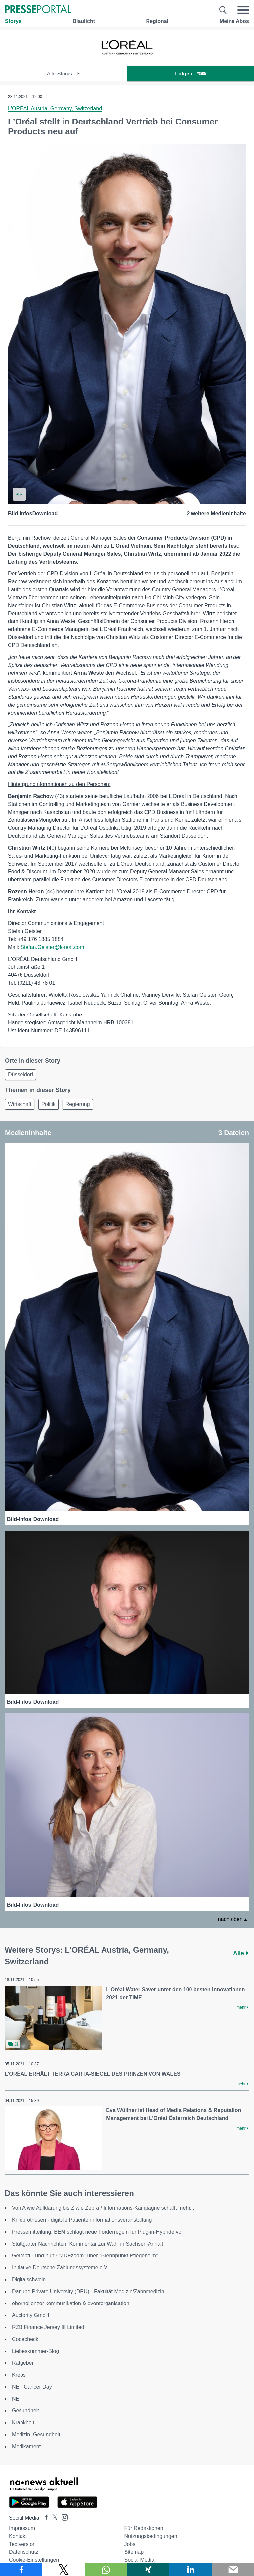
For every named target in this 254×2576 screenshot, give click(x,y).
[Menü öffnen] (243, 10)
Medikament (26, 2446)
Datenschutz (23, 2552)
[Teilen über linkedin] (190, 2569)
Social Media (139, 2560)
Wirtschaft (19, 1104)
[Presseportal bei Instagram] (63, 2517)
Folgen (190, 73)
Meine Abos (234, 21)
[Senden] (233, 2569)
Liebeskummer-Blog (35, 2351)
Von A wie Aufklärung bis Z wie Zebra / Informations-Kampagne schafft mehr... (103, 2208)
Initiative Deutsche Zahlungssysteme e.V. (60, 2267)
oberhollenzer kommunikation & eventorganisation (70, 2303)
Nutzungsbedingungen (150, 2536)
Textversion (22, 2544)
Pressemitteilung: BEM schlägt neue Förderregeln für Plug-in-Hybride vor (97, 2232)
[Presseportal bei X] (53, 2518)
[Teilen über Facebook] (21, 2569)
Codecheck (25, 2339)
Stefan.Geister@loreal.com (52, 947)
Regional (157, 21)
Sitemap (134, 2552)
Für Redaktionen (143, 2528)
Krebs (19, 2375)
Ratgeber (23, 2363)
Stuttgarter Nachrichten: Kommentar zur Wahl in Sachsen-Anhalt (87, 2244)
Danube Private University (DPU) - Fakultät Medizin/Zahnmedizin (88, 2291)
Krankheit (23, 2422)
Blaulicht (83, 21)
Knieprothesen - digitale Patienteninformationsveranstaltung (82, 2220)
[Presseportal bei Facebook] (44, 2518)
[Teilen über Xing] (148, 2569)
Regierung (77, 1104)
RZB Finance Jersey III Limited (48, 2327)
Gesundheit (25, 2410)
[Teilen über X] (63, 2569)
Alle (241, 1953)
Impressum (22, 2528)
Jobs (129, 2544)
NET (17, 2399)
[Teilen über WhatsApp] (106, 2569)
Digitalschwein (29, 2279)
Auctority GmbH (30, 2315)
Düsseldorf (20, 1074)
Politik (48, 1104)
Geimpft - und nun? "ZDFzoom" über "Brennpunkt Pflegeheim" (85, 2255)
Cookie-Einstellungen (34, 2560)
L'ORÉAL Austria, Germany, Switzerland (55, 108)
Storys (13, 21)
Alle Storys (63, 73)
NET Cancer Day (32, 2387)
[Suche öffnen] (223, 10)
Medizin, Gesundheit (36, 2434)
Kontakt (18, 2536)
